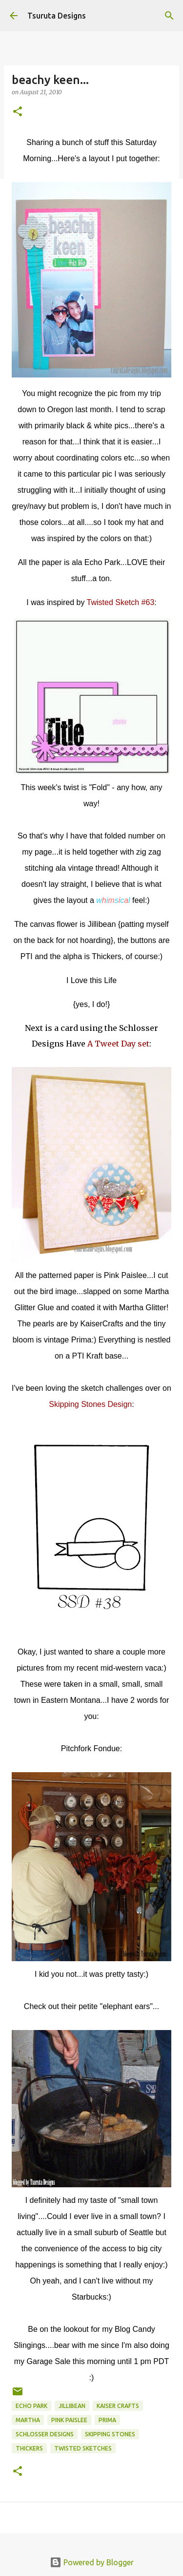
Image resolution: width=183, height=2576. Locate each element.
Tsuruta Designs (56, 15)
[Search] (169, 15)
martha (28, 2420)
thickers (29, 2448)
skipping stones (110, 2434)
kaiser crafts (118, 2406)
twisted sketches (83, 2448)
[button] (17, 112)
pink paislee (69, 2420)
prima (107, 2420)
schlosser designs (45, 2434)
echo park (31, 2406)
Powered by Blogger (92, 2562)
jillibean (72, 2406)
